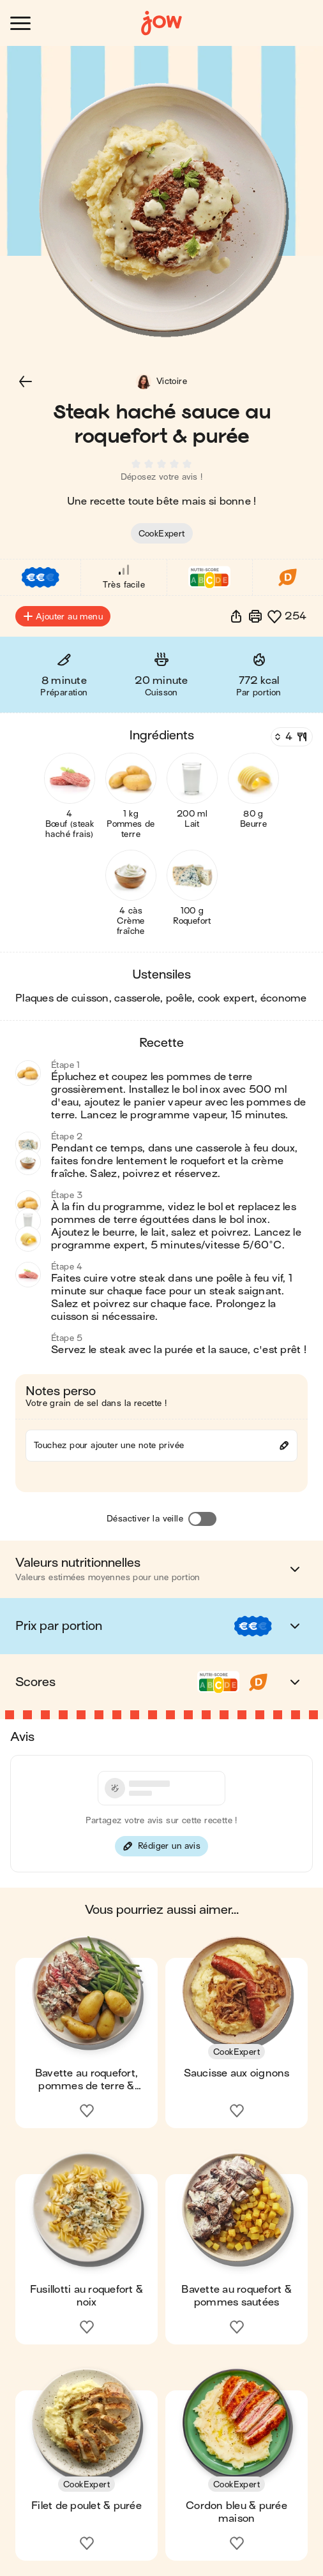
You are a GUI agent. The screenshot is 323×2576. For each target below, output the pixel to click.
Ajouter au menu (63, 616)
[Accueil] (161, 23)
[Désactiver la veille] (202, 1519)
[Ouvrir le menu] (20, 23)
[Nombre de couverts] (290, 736)
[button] (25, 381)
